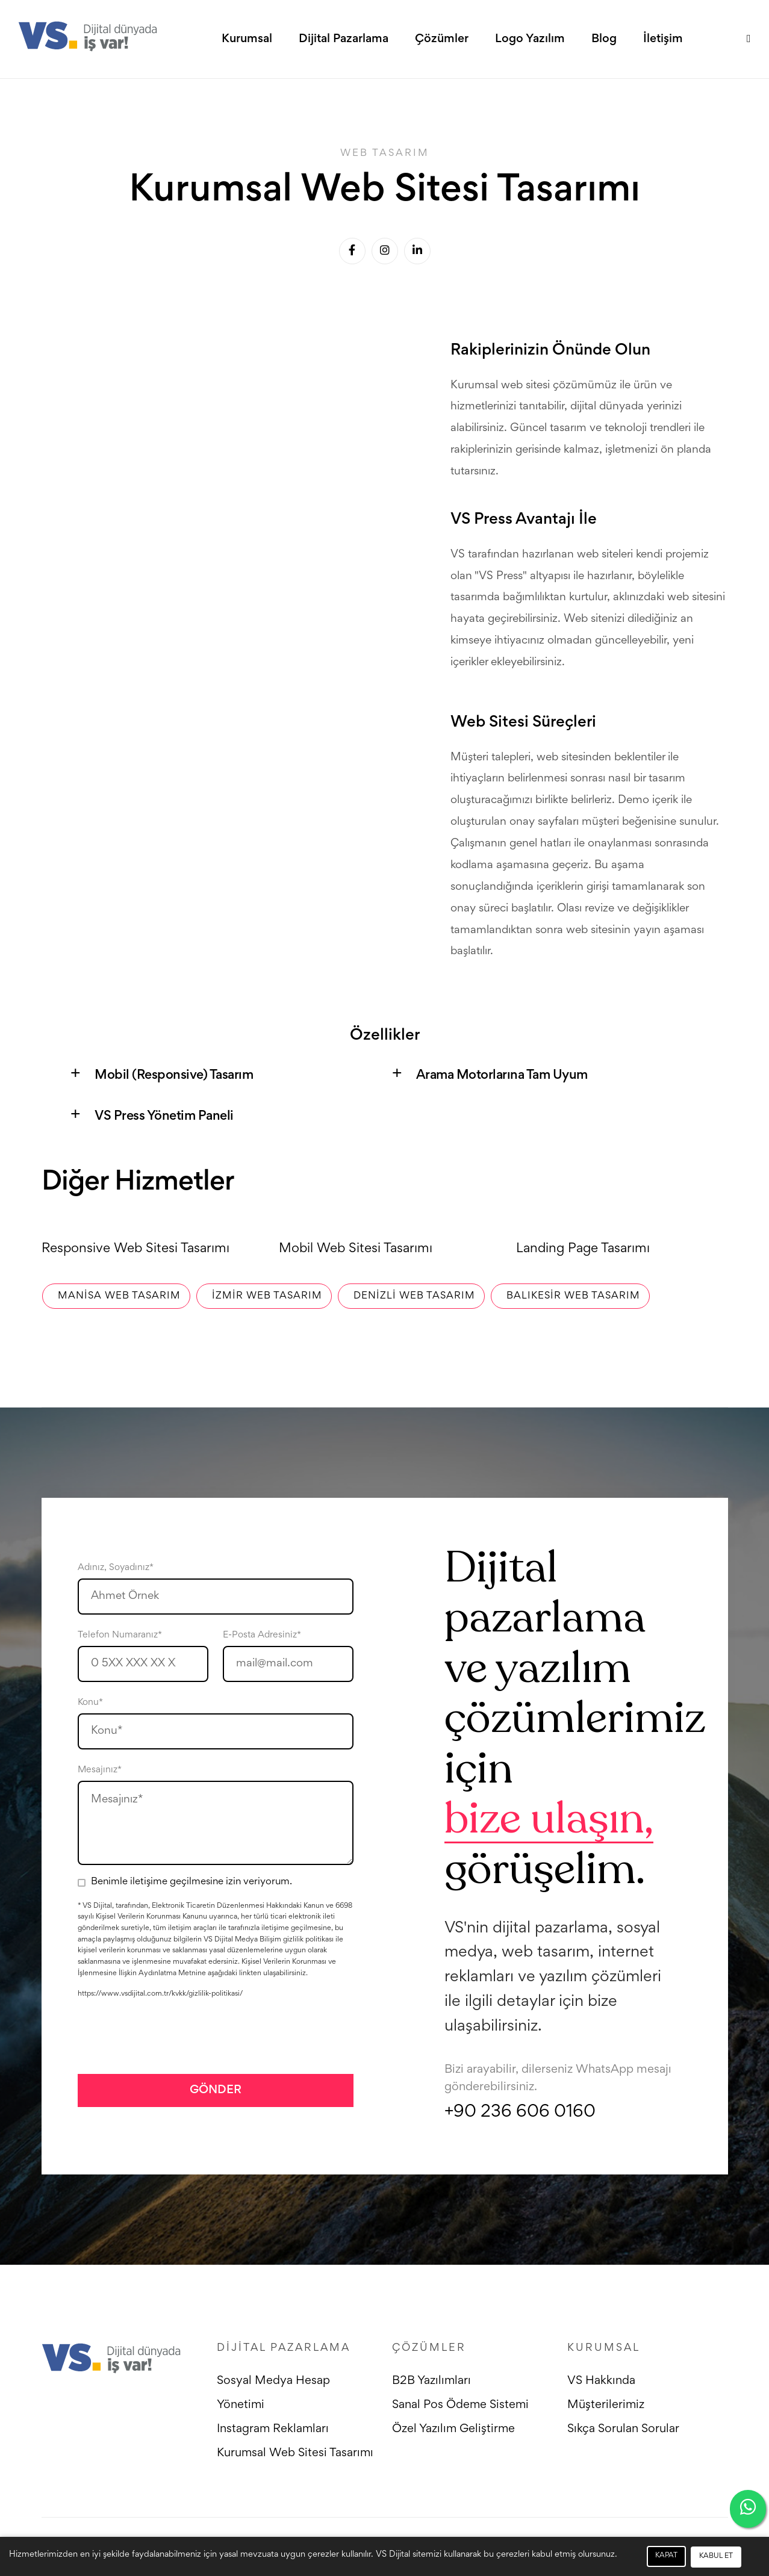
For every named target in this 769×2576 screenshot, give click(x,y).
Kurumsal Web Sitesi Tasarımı (296, 2454)
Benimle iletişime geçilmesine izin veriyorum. (191, 1882)
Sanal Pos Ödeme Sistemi (461, 2406)
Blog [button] (604, 40)
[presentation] (169, 2036)
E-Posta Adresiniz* (262, 1635)
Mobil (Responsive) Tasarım (174, 1076)
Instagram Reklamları (273, 2430)
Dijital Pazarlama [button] (343, 40)
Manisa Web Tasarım (116, 1296)
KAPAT (666, 2556)
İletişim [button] (663, 40)
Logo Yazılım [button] (530, 40)
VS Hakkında (601, 2382)
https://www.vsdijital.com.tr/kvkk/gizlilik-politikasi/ (160, 1994)
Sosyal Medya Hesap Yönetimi (273, 2394)
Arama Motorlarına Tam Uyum (503, 1076)
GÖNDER (215, 2090)
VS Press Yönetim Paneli (164, 1117)
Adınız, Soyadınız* (116, 1567)
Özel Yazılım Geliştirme (454, 2430)
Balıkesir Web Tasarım (570, 1296)
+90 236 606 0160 (520, 2113)
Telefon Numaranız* (120, 1635)
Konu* (90, 1702)
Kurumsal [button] (247, 40)
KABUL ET (716, 2556)
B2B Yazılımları (432, 2382)
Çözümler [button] (442, 40)
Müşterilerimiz (606, 2406)
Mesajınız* (100, 1770)
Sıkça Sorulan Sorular (623, 2430)
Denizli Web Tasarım (411, 1296)
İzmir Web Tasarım (264, 1296)
